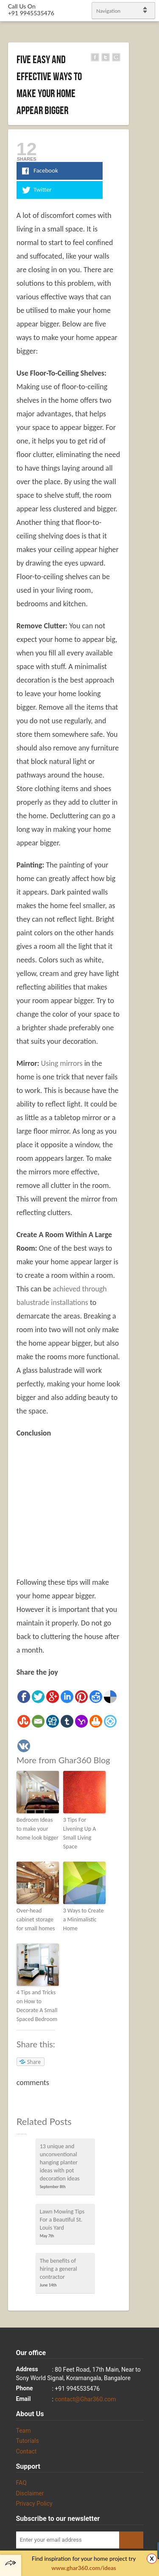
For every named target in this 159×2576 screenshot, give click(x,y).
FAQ (21, 2482)
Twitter (148, 1263)
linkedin (148, 1284)
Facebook (141, 1274)
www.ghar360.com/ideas (83, 2568)
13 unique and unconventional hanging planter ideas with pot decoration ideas (60, 2162)
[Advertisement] (88, 1507)
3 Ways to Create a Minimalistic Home (83, 1919)
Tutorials (27, 2440)
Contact (26, 2451)
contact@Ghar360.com (85, 2399)
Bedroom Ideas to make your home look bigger (38, 1828)
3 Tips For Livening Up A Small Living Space (79, 1833)
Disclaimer (30, 2493)
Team (23, 2430)
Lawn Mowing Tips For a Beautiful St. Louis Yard (62, 2219)
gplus (141, 1295)
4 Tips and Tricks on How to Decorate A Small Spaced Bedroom (37, 2006)
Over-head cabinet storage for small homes (36, 1919)
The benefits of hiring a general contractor (58, 2268)
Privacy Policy (34, 2503)
